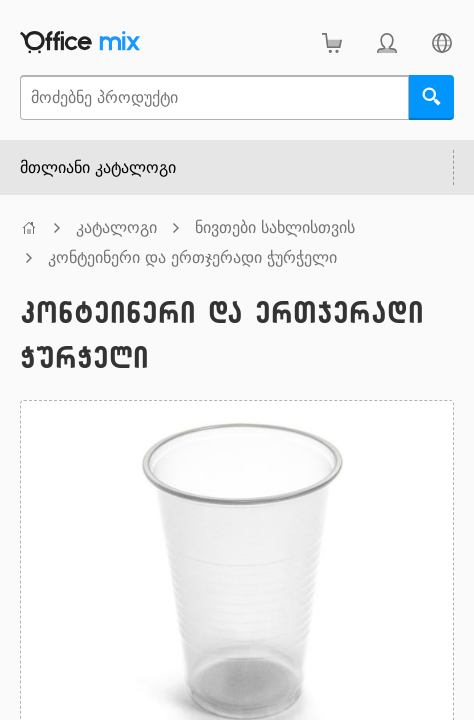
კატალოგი (116, 227)
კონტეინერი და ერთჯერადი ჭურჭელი (192, 257)
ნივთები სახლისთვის (275, 227)
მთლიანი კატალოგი (98, 167)
